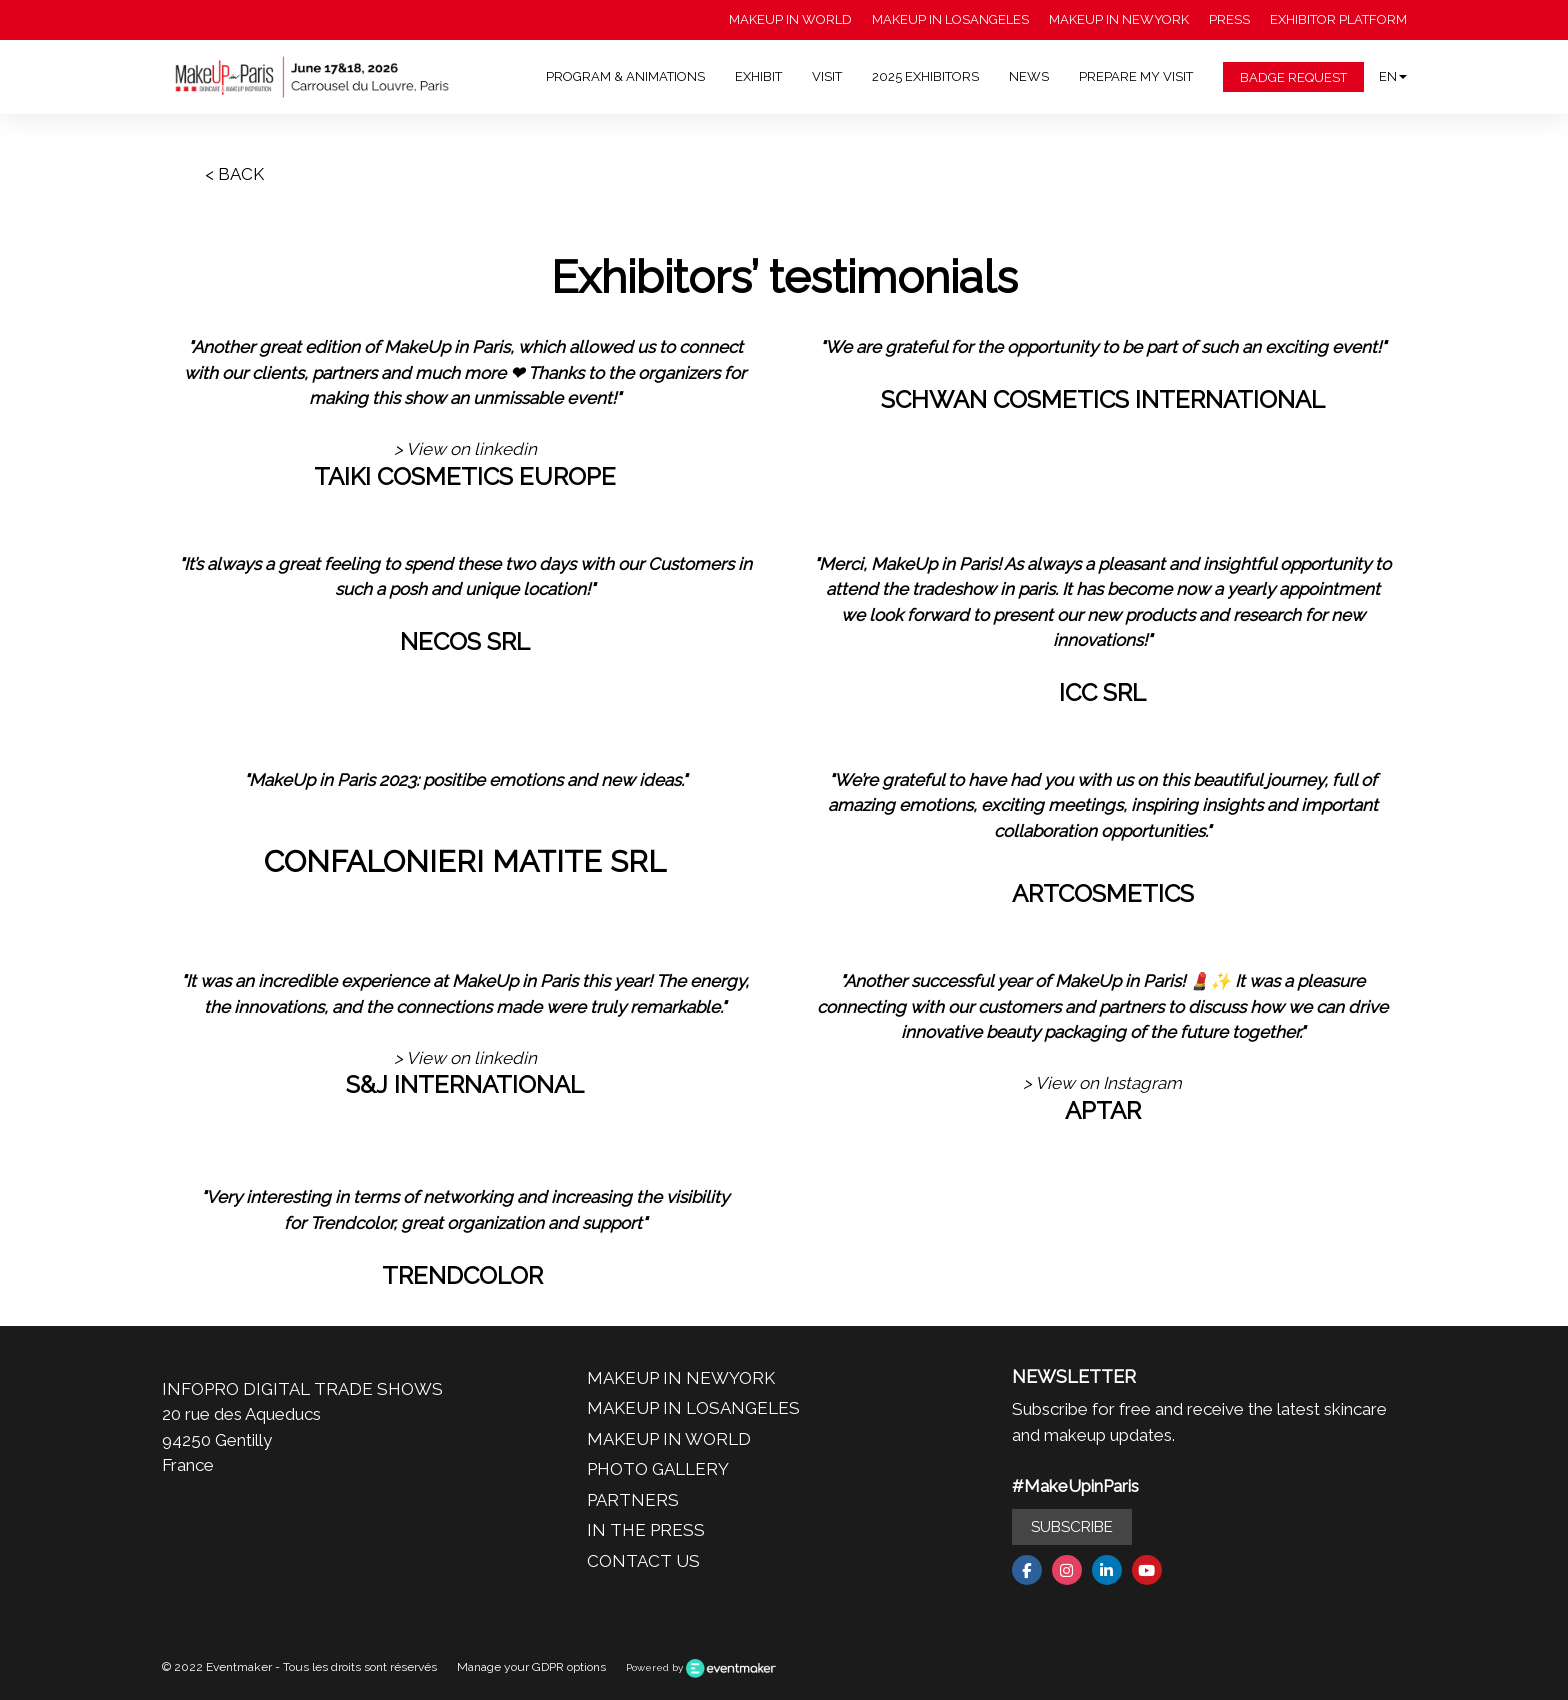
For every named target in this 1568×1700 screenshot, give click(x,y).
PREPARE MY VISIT (1136, 76)
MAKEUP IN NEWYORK (1119, 19)
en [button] (1393, 76)
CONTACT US (643, 1561)
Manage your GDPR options (531, 1667)
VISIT (827, 76)
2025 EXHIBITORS (925, 76)
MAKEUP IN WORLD (790, 19)
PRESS (1229, 19)
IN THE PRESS (646, 1530)
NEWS (1029, 76)
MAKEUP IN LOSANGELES (950, 19)
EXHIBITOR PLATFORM (1338, 19)
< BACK (234, 174)
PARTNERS (633, 1500)
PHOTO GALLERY (658, 1469)
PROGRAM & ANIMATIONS (625, 76)
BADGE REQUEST (1293, 77)
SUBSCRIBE (1072, 1527)
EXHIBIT (758, 76)
